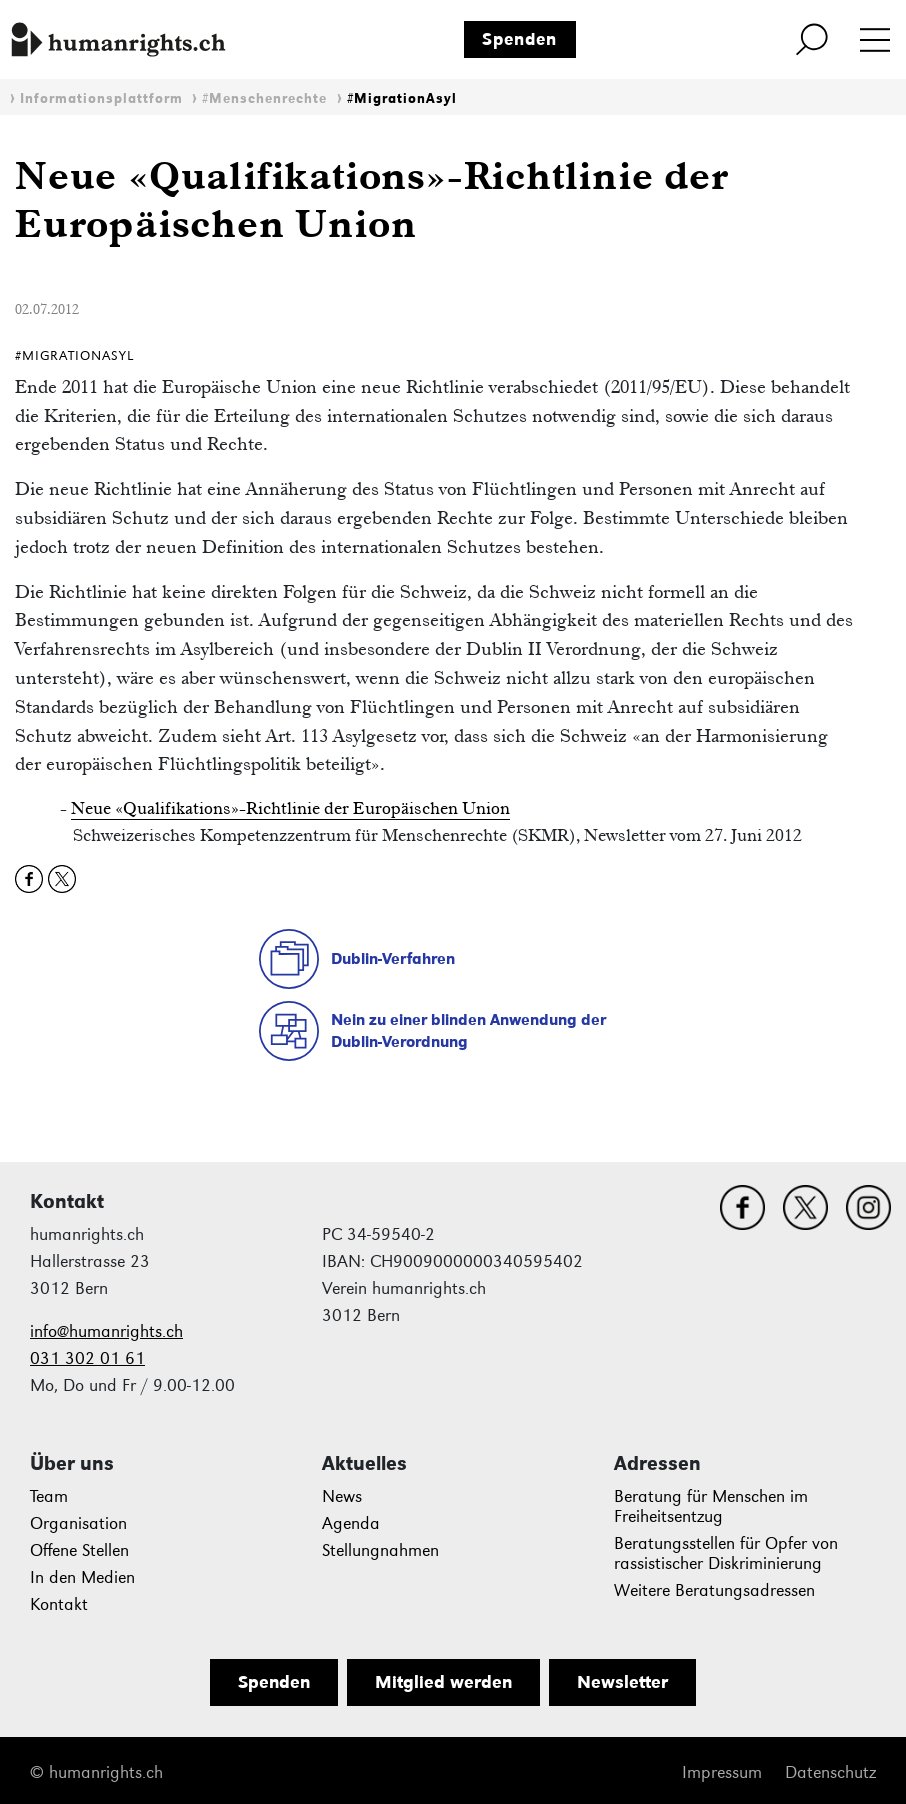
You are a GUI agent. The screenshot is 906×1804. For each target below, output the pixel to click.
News (342, 1496)
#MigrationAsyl (402, 98)
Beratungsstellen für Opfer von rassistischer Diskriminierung (726, 1553)
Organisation (78, 1523)
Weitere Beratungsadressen (714, 1590)
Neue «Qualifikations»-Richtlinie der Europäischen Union (290, 808)
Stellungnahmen (380, 1550)
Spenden (519, 39)
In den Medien (82, 1577)
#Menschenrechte (264, 98)
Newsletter (622, 1682)
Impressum (722, 1772)
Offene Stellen (79, 1550)
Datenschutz (830, 1772)
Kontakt (59, 1604)
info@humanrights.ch (106, 1331)
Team (49, 1496)
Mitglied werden (443, 1682)
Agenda (351, 1523)
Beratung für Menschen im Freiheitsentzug (711, 1506)
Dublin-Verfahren (393, 958)
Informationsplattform (101, 98)
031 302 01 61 (87, 1358)
